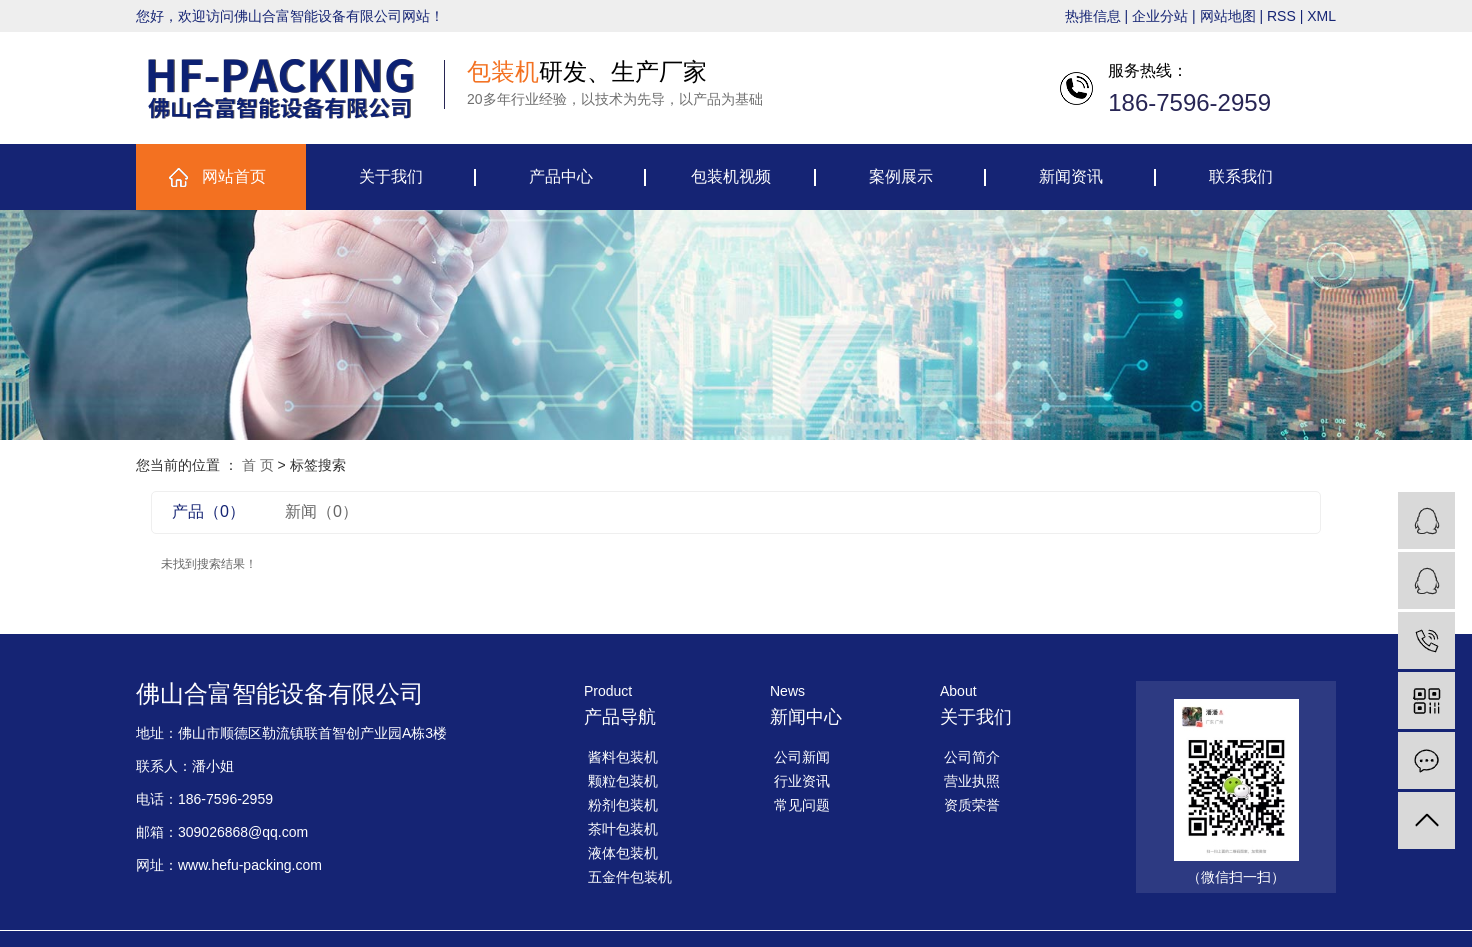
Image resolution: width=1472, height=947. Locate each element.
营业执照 (972, 781)
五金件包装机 (630, 877)
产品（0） (208, 511)
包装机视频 (731, 176)
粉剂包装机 (623, 805)
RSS (1281, 16)
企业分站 (1160, 16)
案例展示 (901, 176)
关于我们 (391, 176)
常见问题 (802, 805)
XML (1321, 16)
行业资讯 (802, 781)
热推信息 (1093, 16)
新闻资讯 (1071, 176)
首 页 (258, 465)
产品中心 (561, 176)
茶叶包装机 (623, 829)
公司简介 (972, 757)
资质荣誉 (972, 805)
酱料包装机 (623, 757)
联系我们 (1241, 176)
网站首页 (234, 176)
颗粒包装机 (623, 781)
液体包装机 (623, 853)
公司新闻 (802, 757)
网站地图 (1228, 16)
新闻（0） (321, 511)
